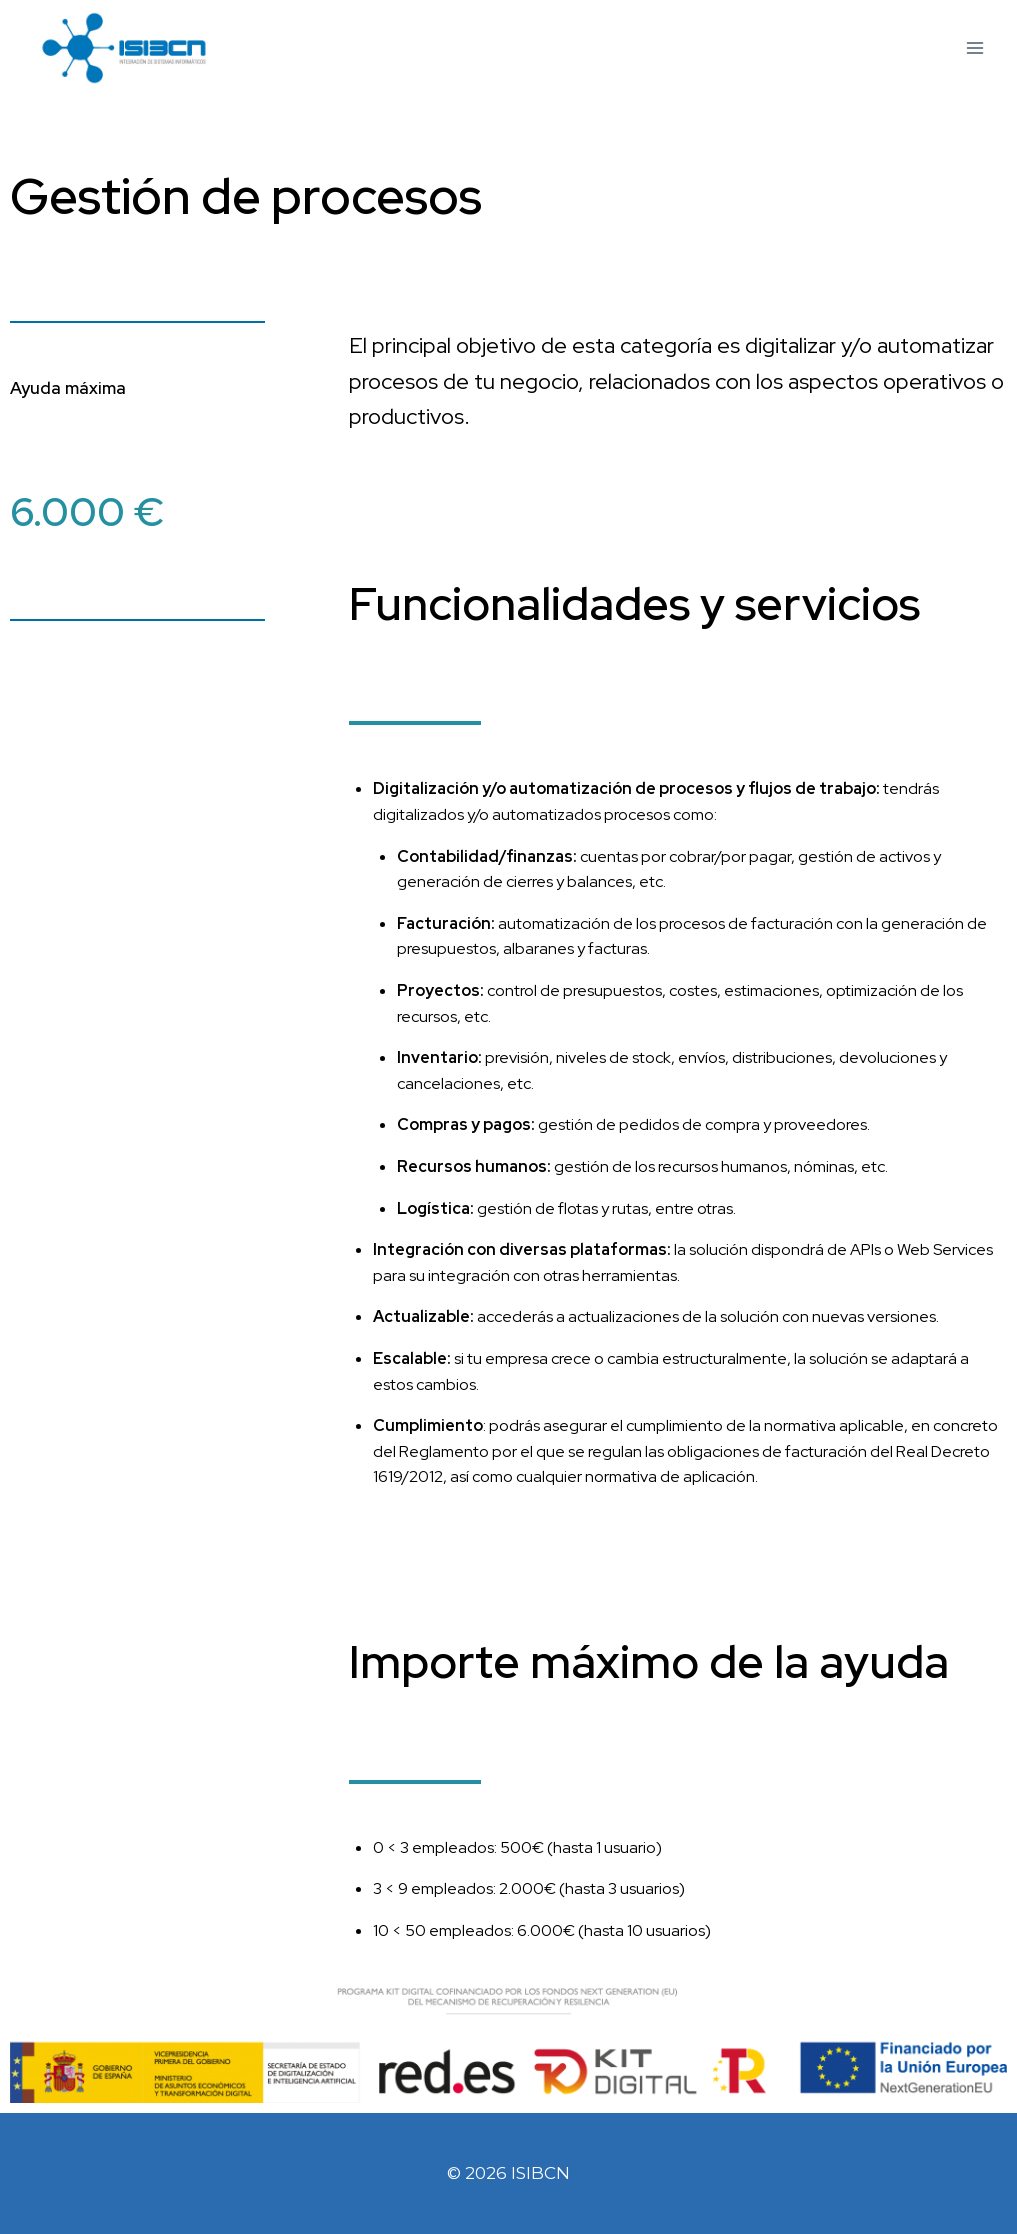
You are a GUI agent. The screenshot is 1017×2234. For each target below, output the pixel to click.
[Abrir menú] (974, 48)
